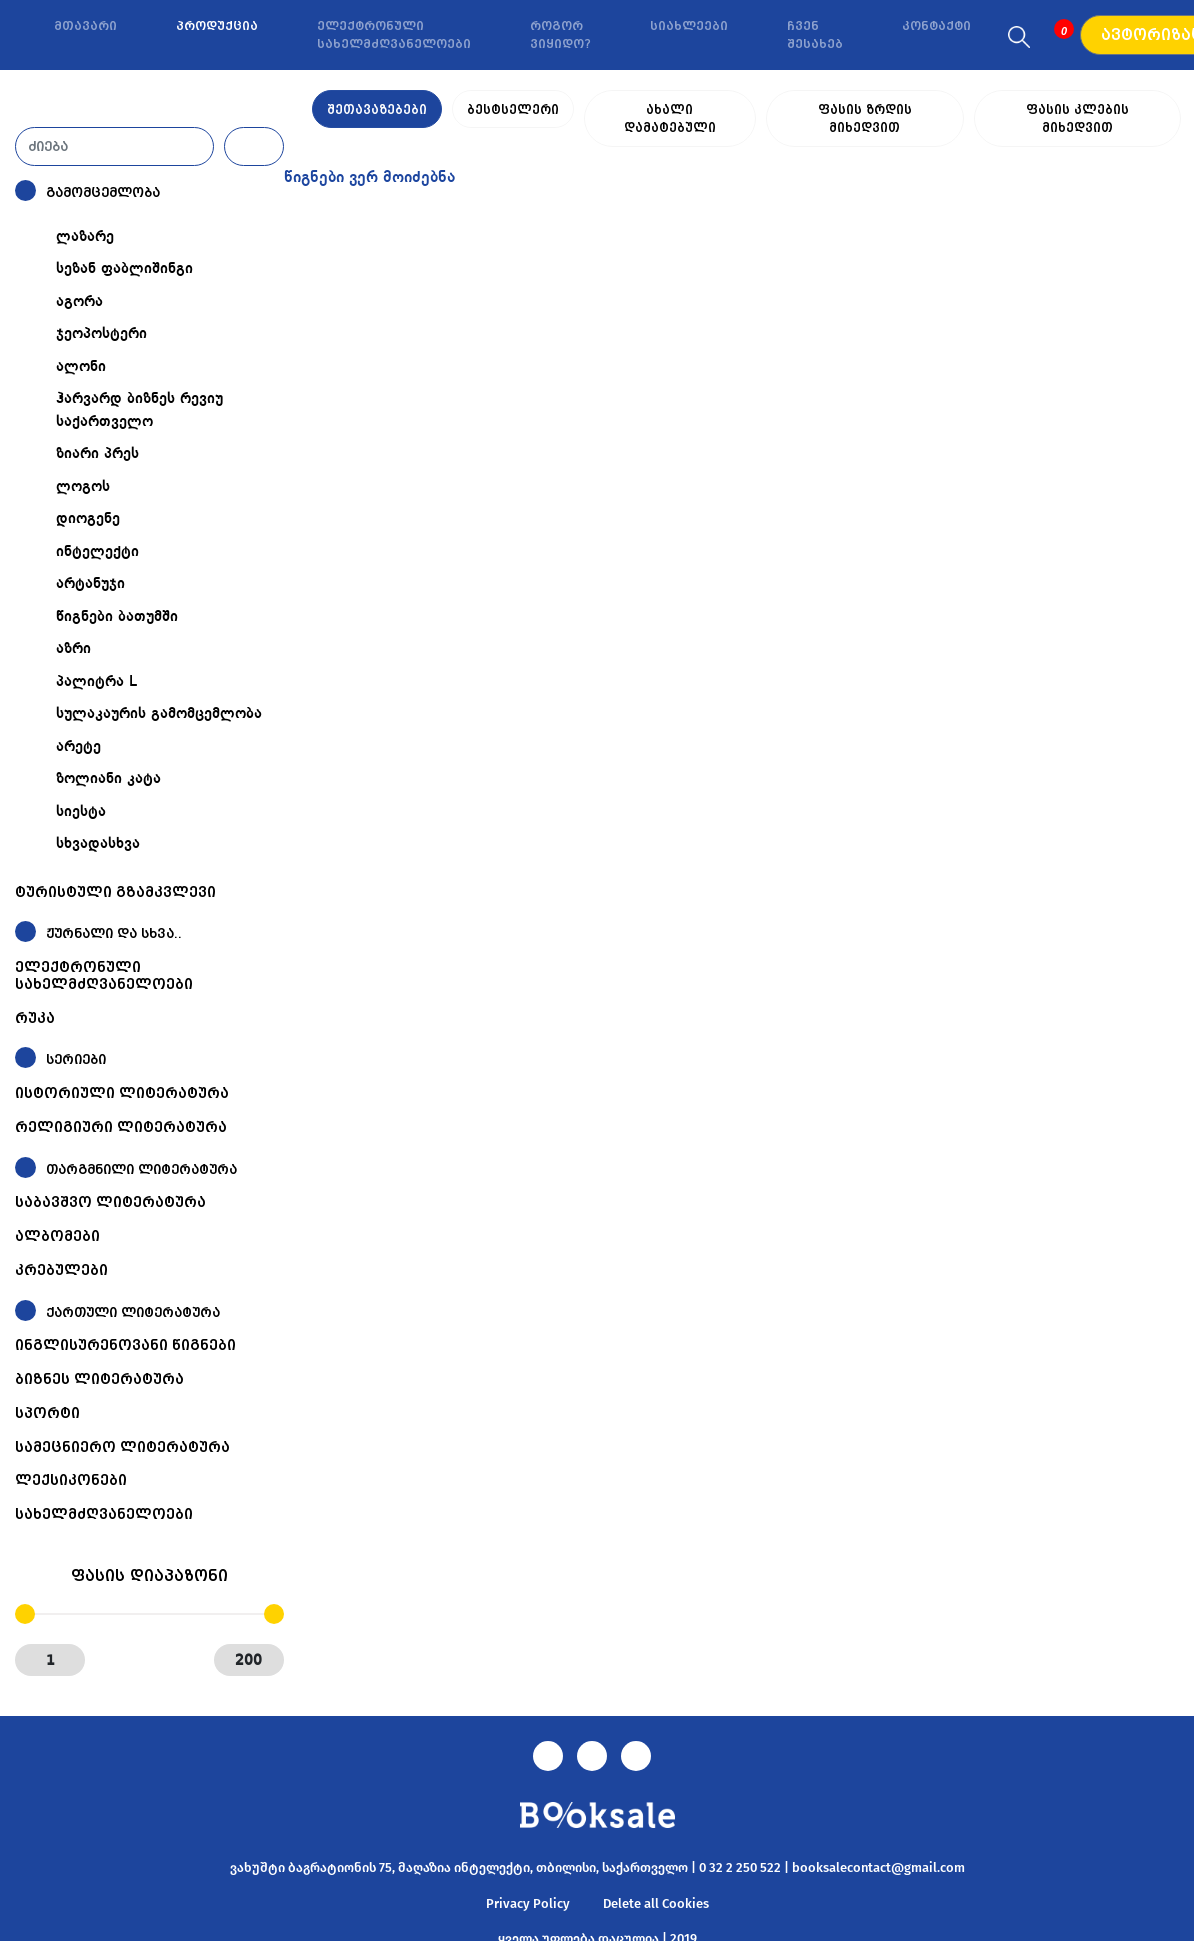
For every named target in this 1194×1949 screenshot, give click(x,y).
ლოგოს (83, 487)
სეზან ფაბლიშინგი (124, 269)
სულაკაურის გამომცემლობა (159, 714)
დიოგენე (88, 519)
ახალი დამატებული (668, 110)
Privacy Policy (528, 1903)
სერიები (76, 1059)
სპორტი (47, 1413)
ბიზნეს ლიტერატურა (99, 1379)
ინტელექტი (97, 552)
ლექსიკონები (71, 1480)
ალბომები (57, 1236)
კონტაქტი (936, 26)
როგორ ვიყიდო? (560, 35)
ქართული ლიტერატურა (133, 1312)
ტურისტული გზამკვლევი (115, 892)
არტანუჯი (90, 584)
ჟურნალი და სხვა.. (114, 933)
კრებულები (61, 1270)
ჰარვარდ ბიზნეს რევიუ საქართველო (139, 410)
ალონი (81, 367)
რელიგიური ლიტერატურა (121, 1127)
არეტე (78, 747)
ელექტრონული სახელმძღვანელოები (394, 35)
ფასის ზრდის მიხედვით (863, 110)
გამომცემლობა (103, 192)
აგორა (79, 302)
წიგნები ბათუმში (117, 617)
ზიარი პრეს (97, 454)
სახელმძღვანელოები (104, 1514)
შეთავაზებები (377, 110)
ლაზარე (85, 237)
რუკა (35, 1018)
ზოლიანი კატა (108, 779)
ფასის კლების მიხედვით (1077, 110)
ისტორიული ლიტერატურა (122, 1093)
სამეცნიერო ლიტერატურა (122, 1447)
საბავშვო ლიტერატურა (110, 1202)
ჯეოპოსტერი (101, 334)
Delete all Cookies (656, 1903)
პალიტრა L (96, 682)
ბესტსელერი (513, 110)
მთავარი (85, 26)
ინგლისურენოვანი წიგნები (125, 1345)
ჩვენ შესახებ (815, 35)
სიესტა (81, 812)
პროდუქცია (217, 26)
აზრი (73, 649)
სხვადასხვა (98, 844)
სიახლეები (689, 26)
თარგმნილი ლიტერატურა (141, 1169)
